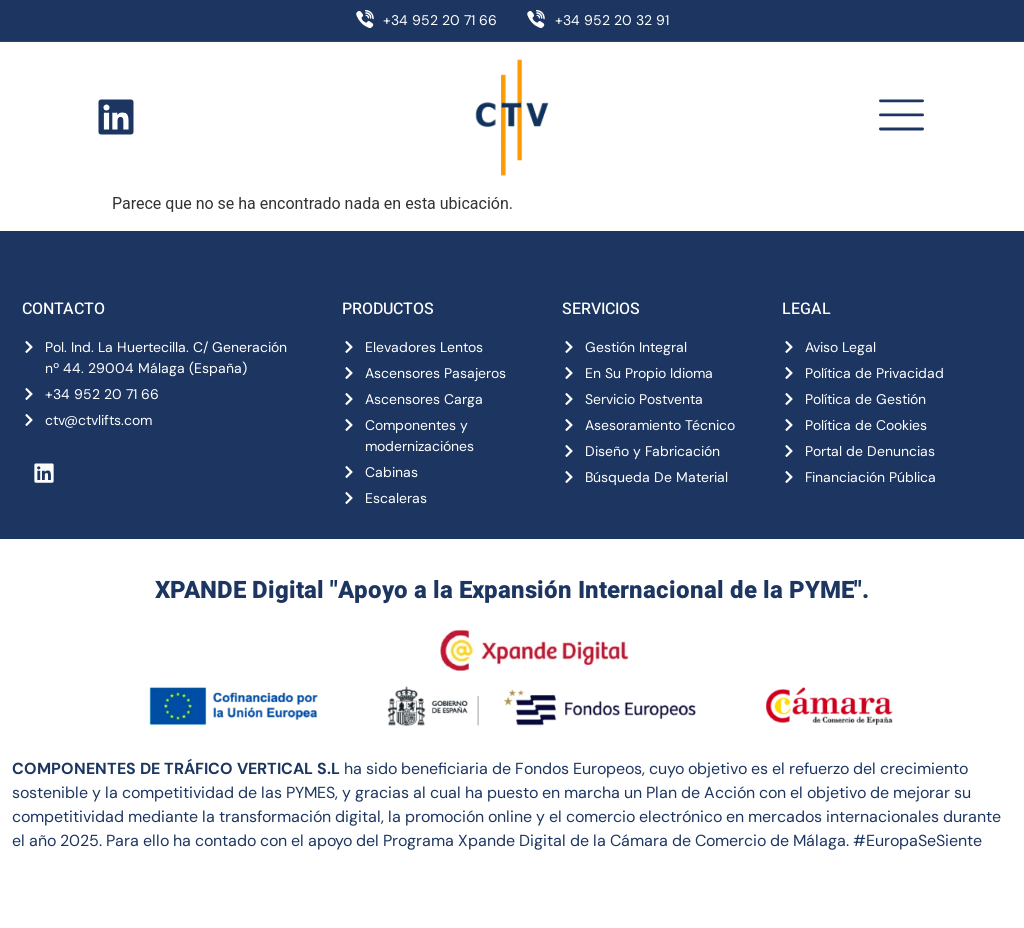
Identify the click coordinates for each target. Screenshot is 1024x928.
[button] (901, 117)
